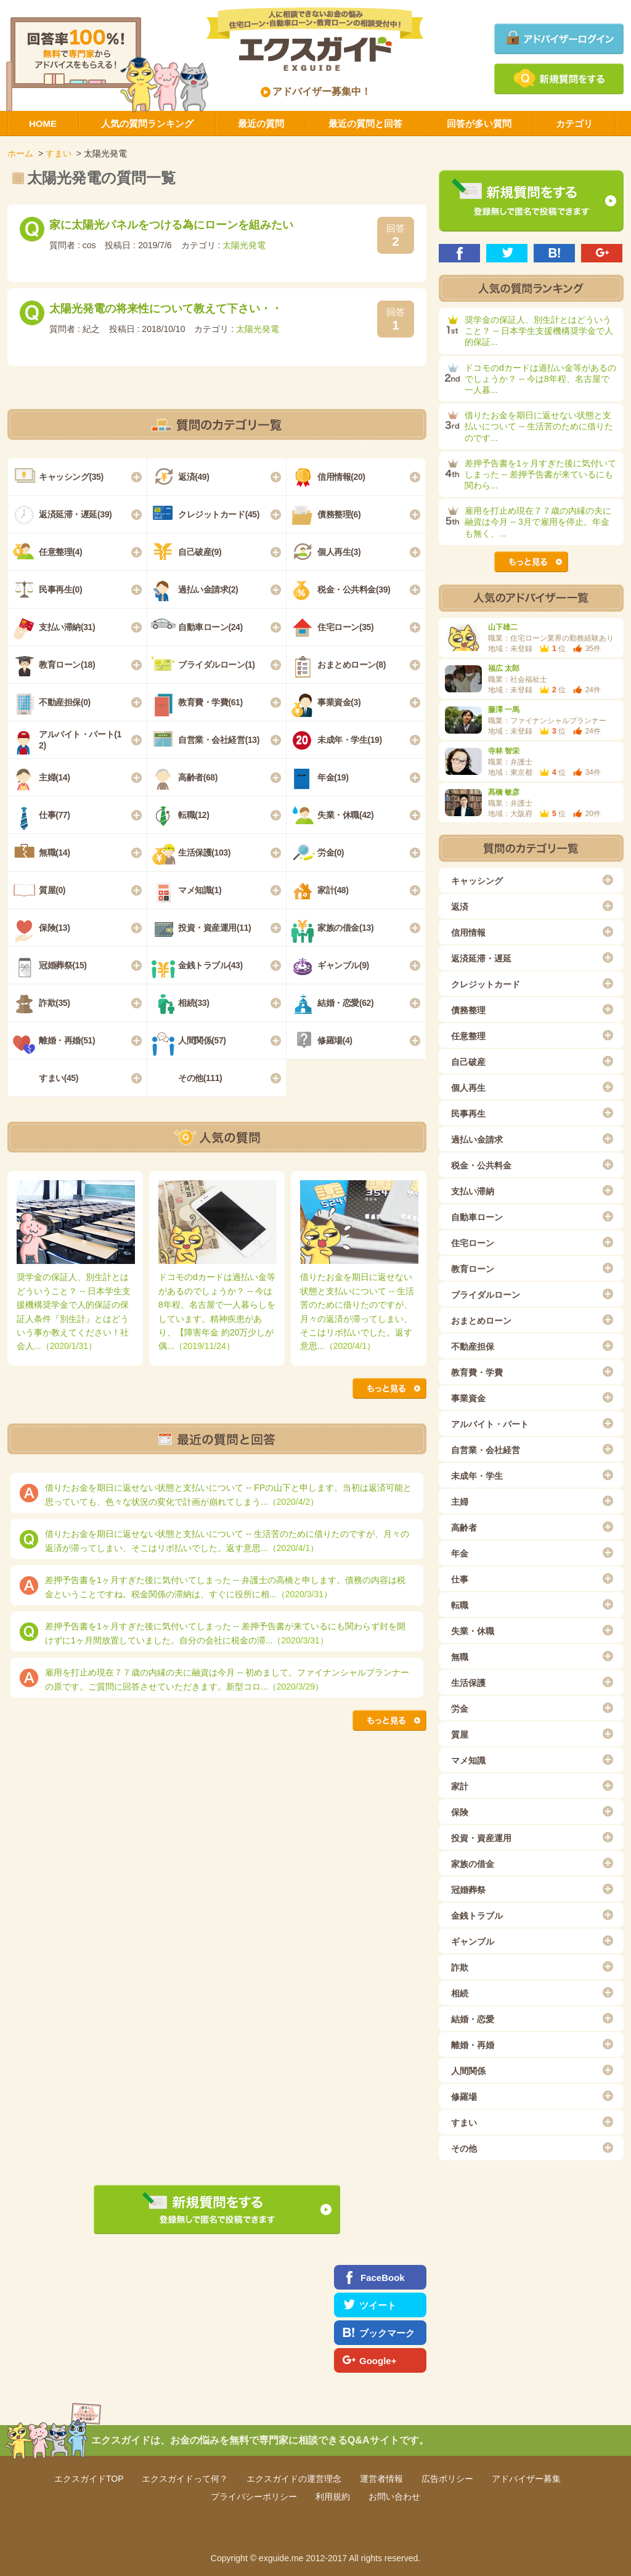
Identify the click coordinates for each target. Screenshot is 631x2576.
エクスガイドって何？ (185, 2478)
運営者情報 (381, 2478)
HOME (43, 123)
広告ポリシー (447, 2478)
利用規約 (333, 2496)
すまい (58, 153)
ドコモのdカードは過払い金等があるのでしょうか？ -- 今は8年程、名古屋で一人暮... (540, 379)
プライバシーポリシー (254, 2496)
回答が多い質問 (479, 123)
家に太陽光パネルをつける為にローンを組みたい (171, 225)
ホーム (20, 153)
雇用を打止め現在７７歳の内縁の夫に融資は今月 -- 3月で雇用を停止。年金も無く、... (538, 522)
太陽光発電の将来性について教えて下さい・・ (165, 308)
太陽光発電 (244, 245)
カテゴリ (574, 123)
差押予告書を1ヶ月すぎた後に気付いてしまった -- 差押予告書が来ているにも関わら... (540, 474)
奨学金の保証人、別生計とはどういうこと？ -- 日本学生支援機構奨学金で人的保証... (539, 331)
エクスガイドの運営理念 (293, 2478)
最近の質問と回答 (365, 123)
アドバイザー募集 (526, 2478)
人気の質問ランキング (147, 123)
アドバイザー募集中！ (316, 91)
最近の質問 (261, 123)
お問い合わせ (394, 2496)
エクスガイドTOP (89, 2478)
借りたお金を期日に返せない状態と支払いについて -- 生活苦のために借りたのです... (539, 426)
